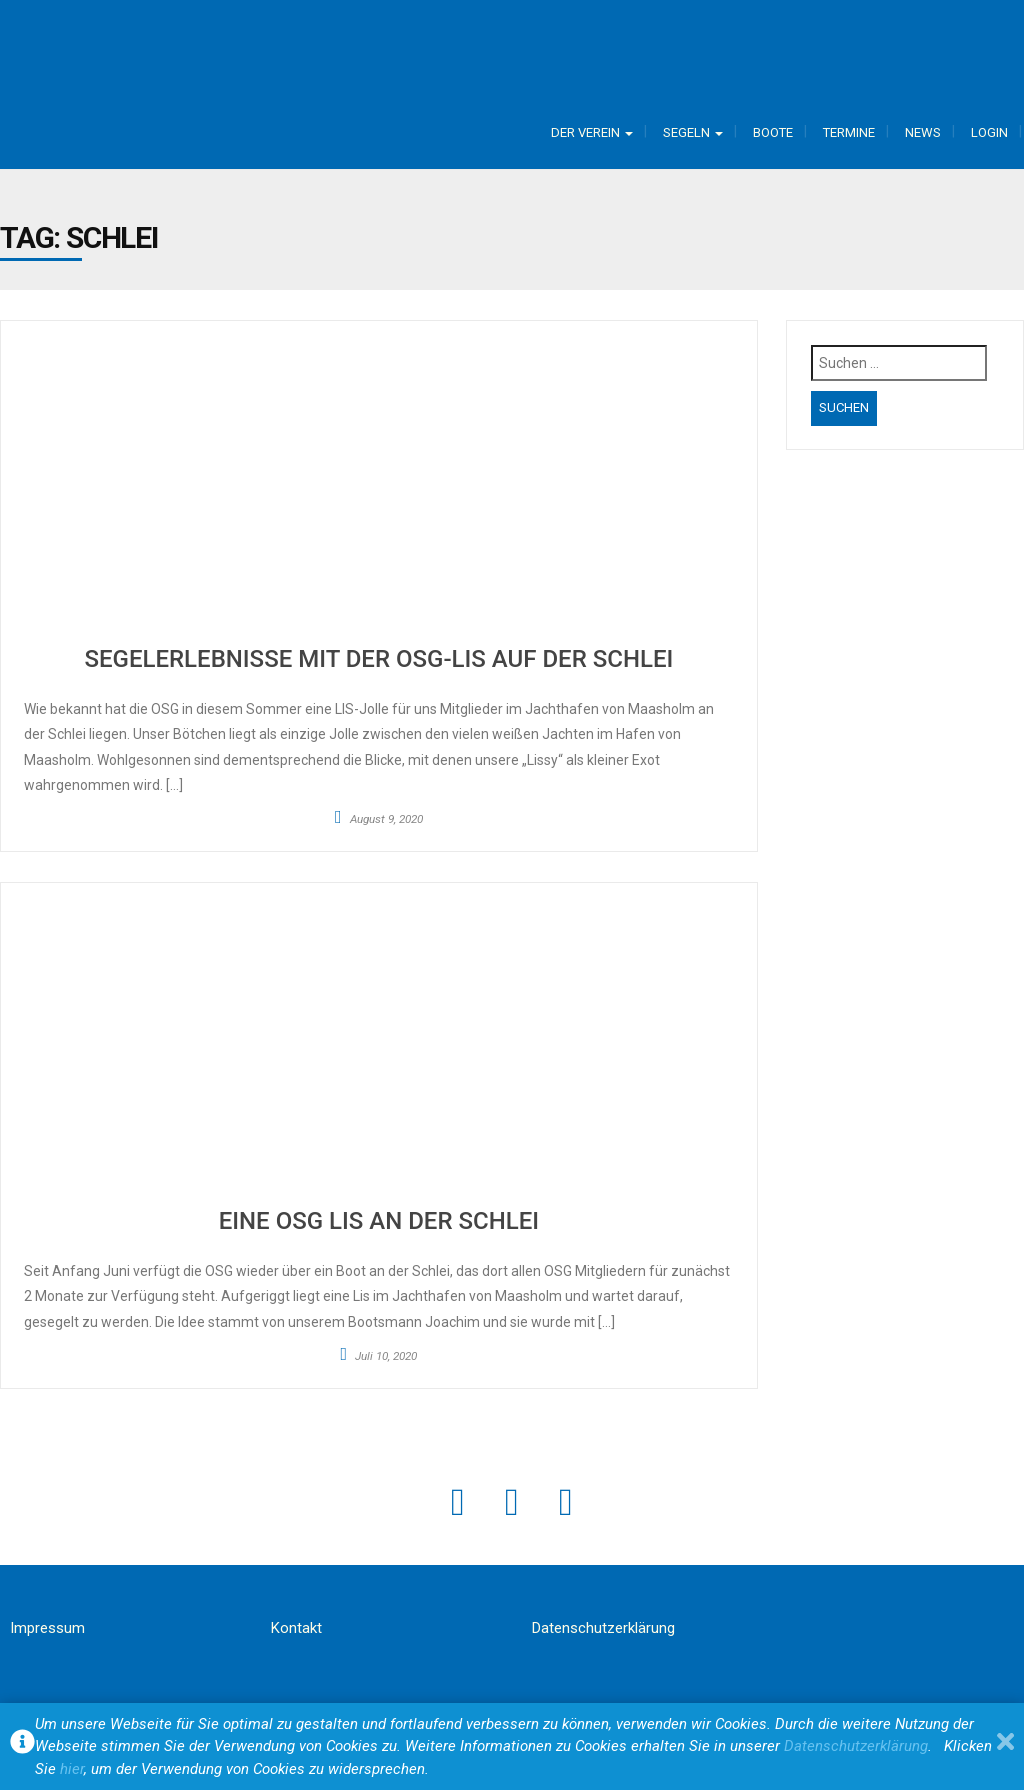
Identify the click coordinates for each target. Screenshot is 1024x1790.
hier (72, 1769)
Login (989, 132)
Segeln (693, 132)
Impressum (47, 1628)
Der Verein (592, 132)
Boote (773, 132)
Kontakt (296, 1628)
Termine (849, 132)
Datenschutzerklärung (603, 1628)
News (923, 132)
